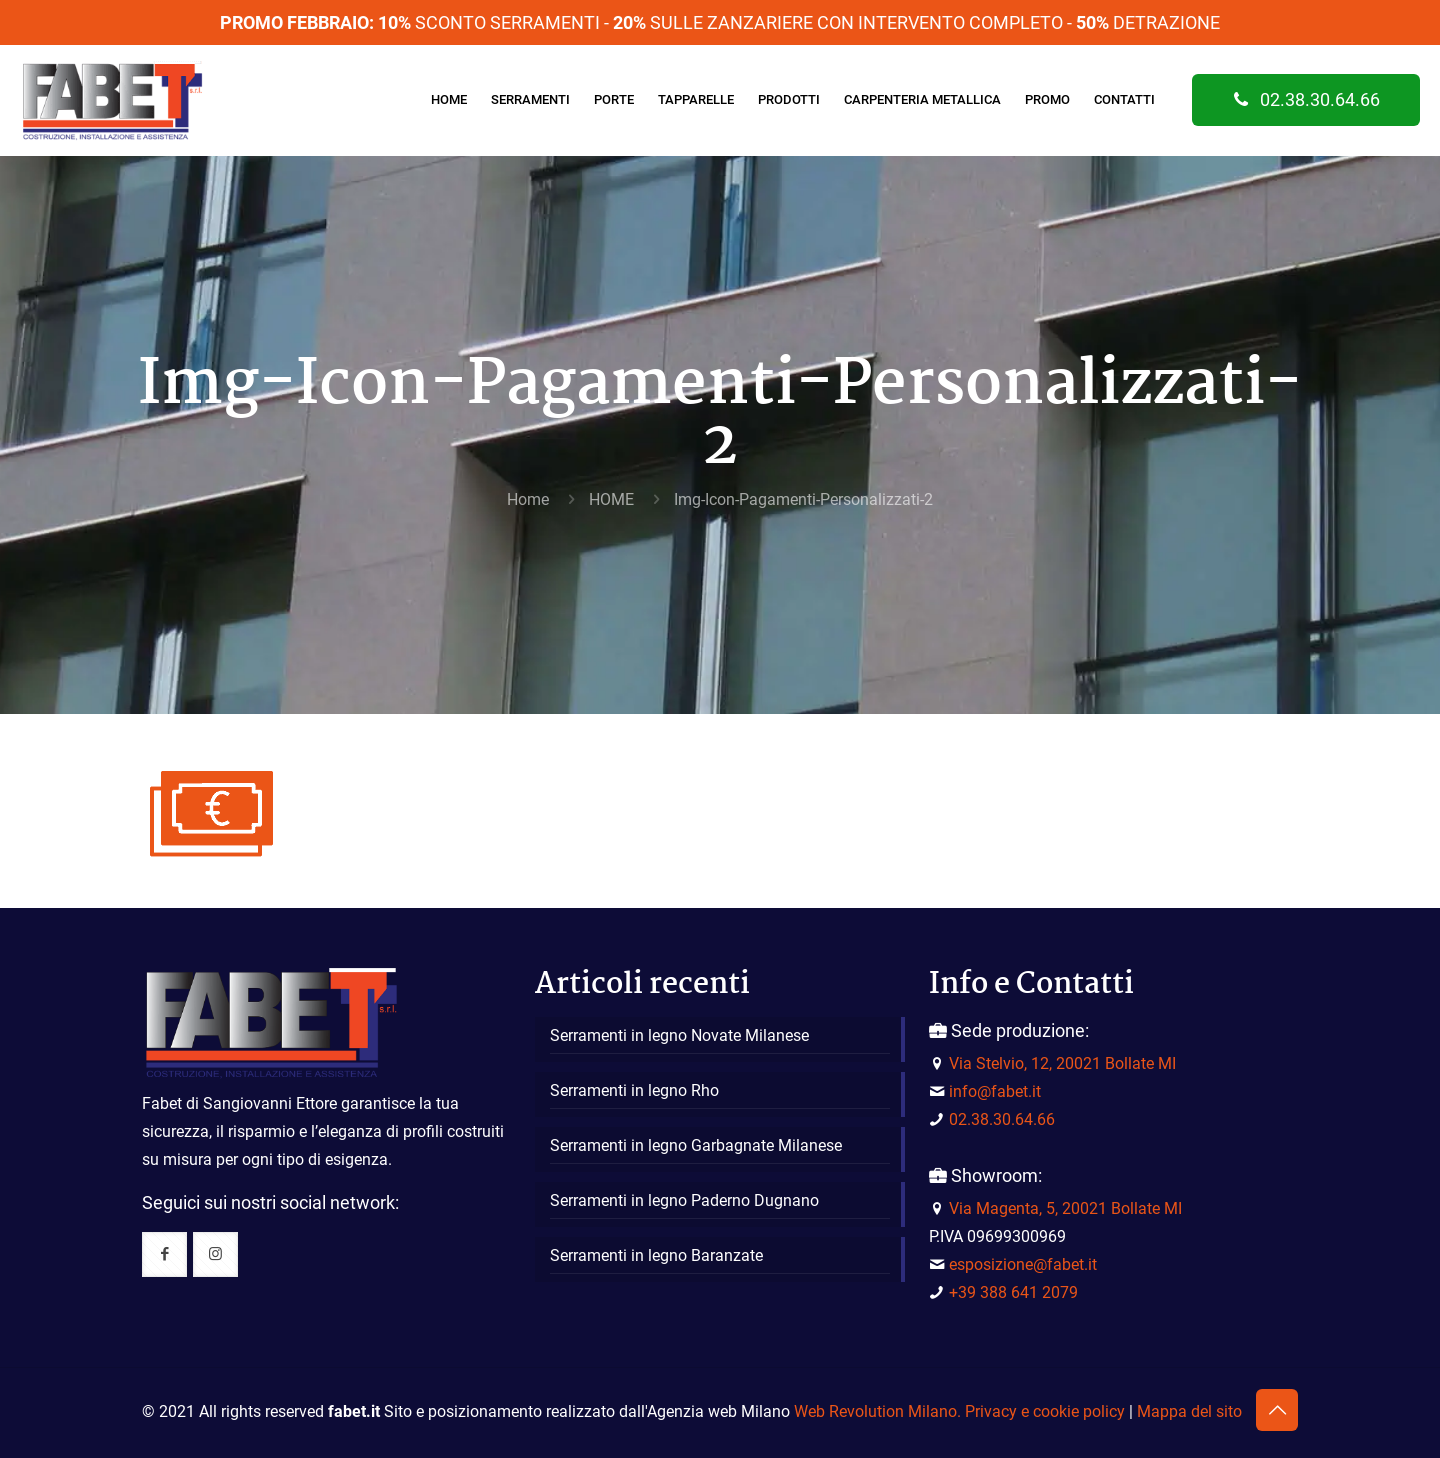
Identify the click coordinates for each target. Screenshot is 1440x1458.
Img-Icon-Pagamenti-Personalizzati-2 (803, 499)
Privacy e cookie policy (1045, 1411)
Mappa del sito (1189, 1411)
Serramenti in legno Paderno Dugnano (684, 1200)
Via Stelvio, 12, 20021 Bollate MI (1062, 1063)
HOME (611, 499)
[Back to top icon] (1277, 1410)
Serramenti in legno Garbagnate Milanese (696, 1145)
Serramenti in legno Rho (634, 1090)
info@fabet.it (995, 1091)
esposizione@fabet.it (1023, 1264)
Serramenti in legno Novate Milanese (679, 1035)
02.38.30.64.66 (1306, 100)
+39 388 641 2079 (1013, 1292)
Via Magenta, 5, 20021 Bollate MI (1065, 1208)
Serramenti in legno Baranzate (656, 1255)
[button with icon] (164, 1254)
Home (528, 499)
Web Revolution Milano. (877, 1411)
